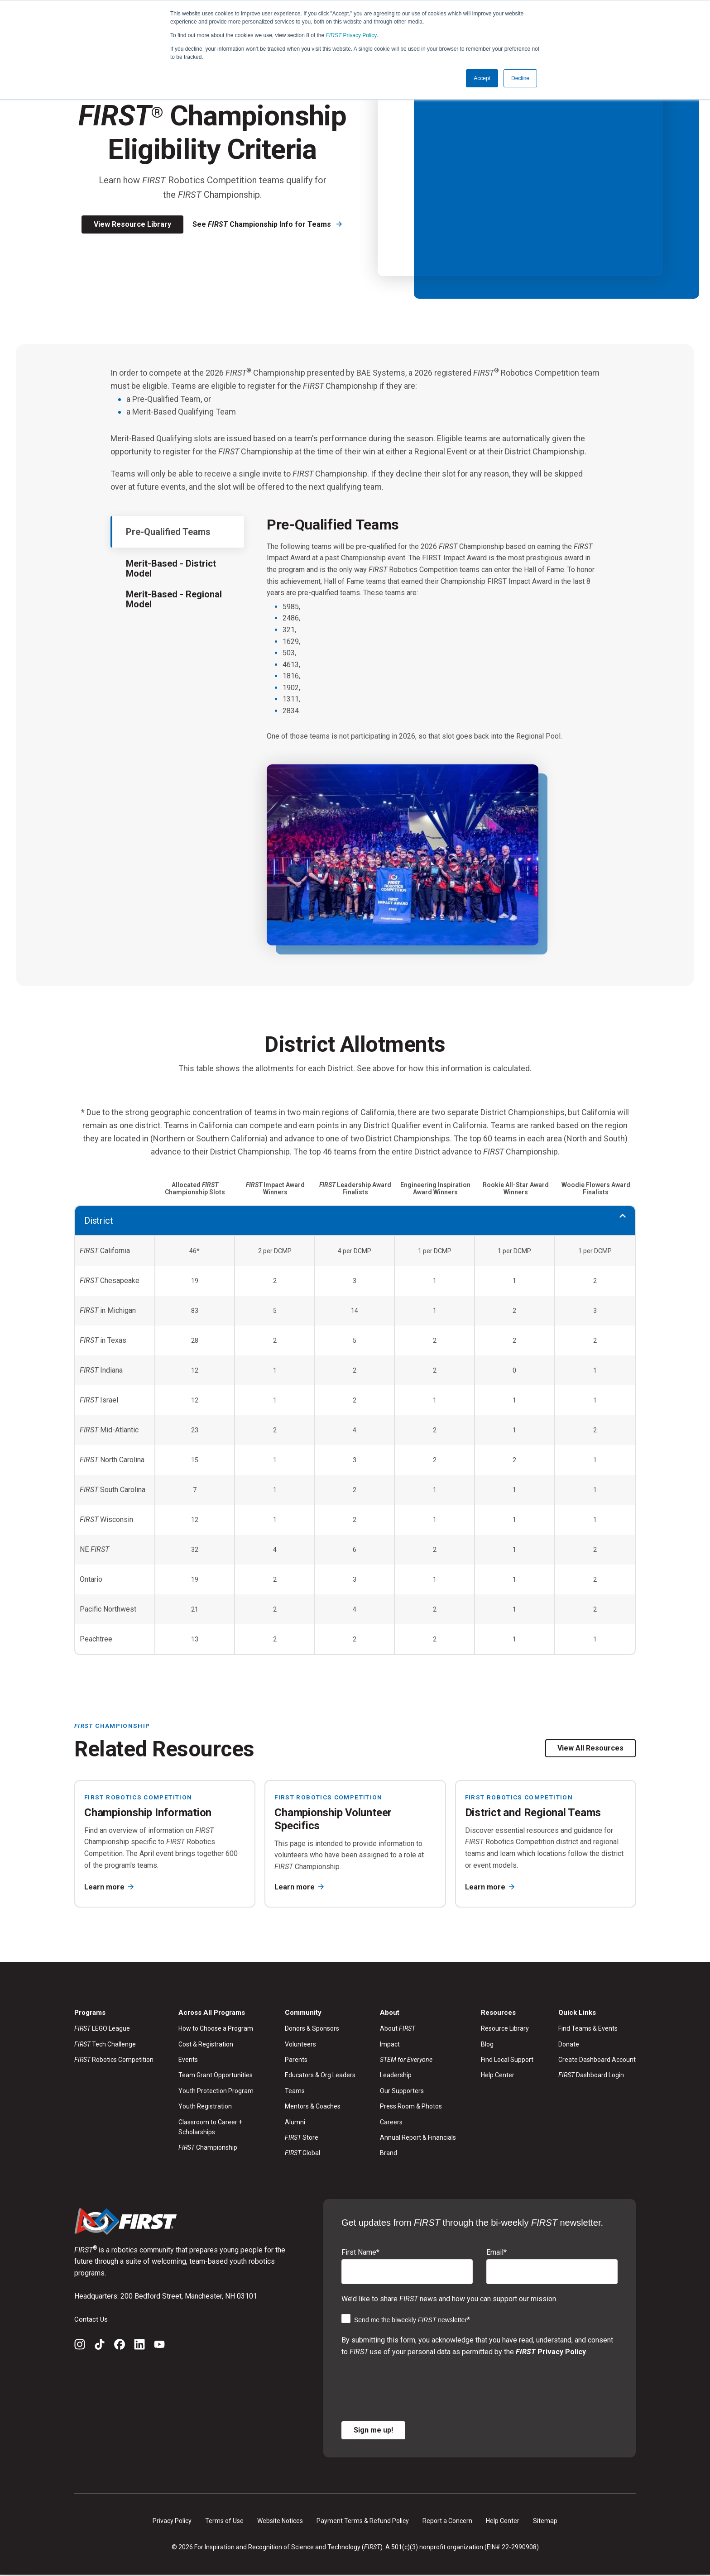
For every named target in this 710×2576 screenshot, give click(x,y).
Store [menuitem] (301, 2138)
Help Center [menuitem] (497, 2076)
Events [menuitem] (188, 2060)
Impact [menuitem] (390, 2044)
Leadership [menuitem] (396, 2076)
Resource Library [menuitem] (505, 2029)
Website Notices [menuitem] (280, 2521)
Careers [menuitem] (391, 2122)
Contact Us (91, 2320)
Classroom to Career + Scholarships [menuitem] (210, 2127)
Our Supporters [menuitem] (402, 2091)
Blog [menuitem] (487, 2044)
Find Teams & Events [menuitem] (588, 2029)
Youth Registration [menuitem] (205, 2107)
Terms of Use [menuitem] (224, 2521)
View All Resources (590, 1748)
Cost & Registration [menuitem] (205, 2044)
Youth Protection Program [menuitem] (216, 2091)
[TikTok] (99, 2347)
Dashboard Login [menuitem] (591, 2076)
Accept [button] (482, 78)
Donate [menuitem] (568, 2044)
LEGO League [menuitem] (102, 2029)
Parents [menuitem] (296, 2060)
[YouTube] (159, 2347)
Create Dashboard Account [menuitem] (597, 2060)
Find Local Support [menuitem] (507, 2060)
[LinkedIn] (139, 2347)
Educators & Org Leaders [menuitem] (320, 2076)
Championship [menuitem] (207, 2148)
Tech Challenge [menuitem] (105, 2044)
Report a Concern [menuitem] (447, 2521)
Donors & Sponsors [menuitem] (312, 2029)
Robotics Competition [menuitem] (114, 2060)
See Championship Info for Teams (262, 224)
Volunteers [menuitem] (300, 2044)
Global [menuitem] (302, 2153)
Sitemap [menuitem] (545, 2521)
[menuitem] (418, 2061)
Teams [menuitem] (295, 2091)
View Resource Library (132, 224)
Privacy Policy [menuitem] (172, 2521)
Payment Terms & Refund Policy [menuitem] (363, 2521)
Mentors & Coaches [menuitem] (313, 2107)
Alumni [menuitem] (295, 2122)
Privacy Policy (351, 35)
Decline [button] (520, 78)
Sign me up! (373, 2431)
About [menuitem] (397, 2029)
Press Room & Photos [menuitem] (411, 2107)
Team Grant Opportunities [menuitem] (215, 2076)
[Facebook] (119, 2347)
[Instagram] (79, 2347)
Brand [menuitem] (388, 2153)
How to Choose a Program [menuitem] (215, 2029)
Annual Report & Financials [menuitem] (418, 2138)
